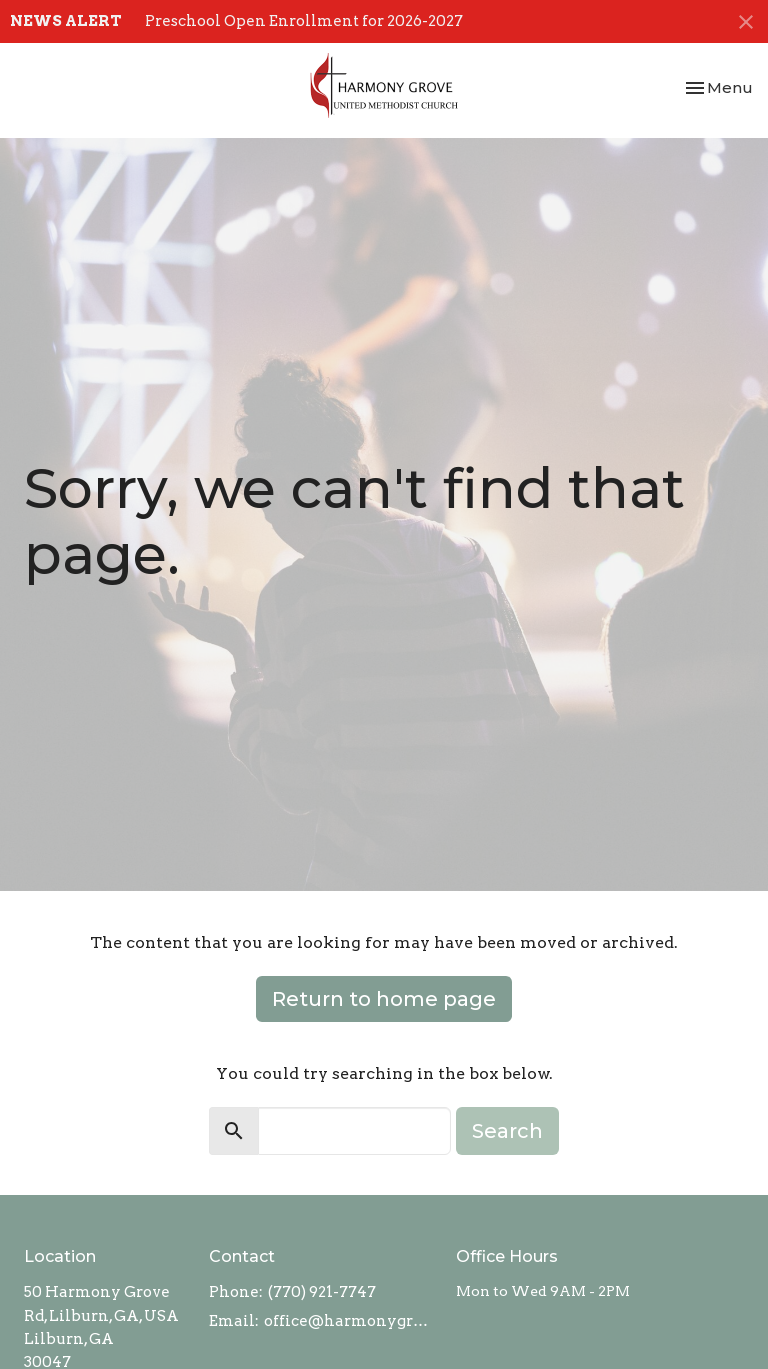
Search (507, 1131)
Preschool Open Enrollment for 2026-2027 (304, 21)
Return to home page (384, 999)
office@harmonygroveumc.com (350, 1321)
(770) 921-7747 (322, 1292)
